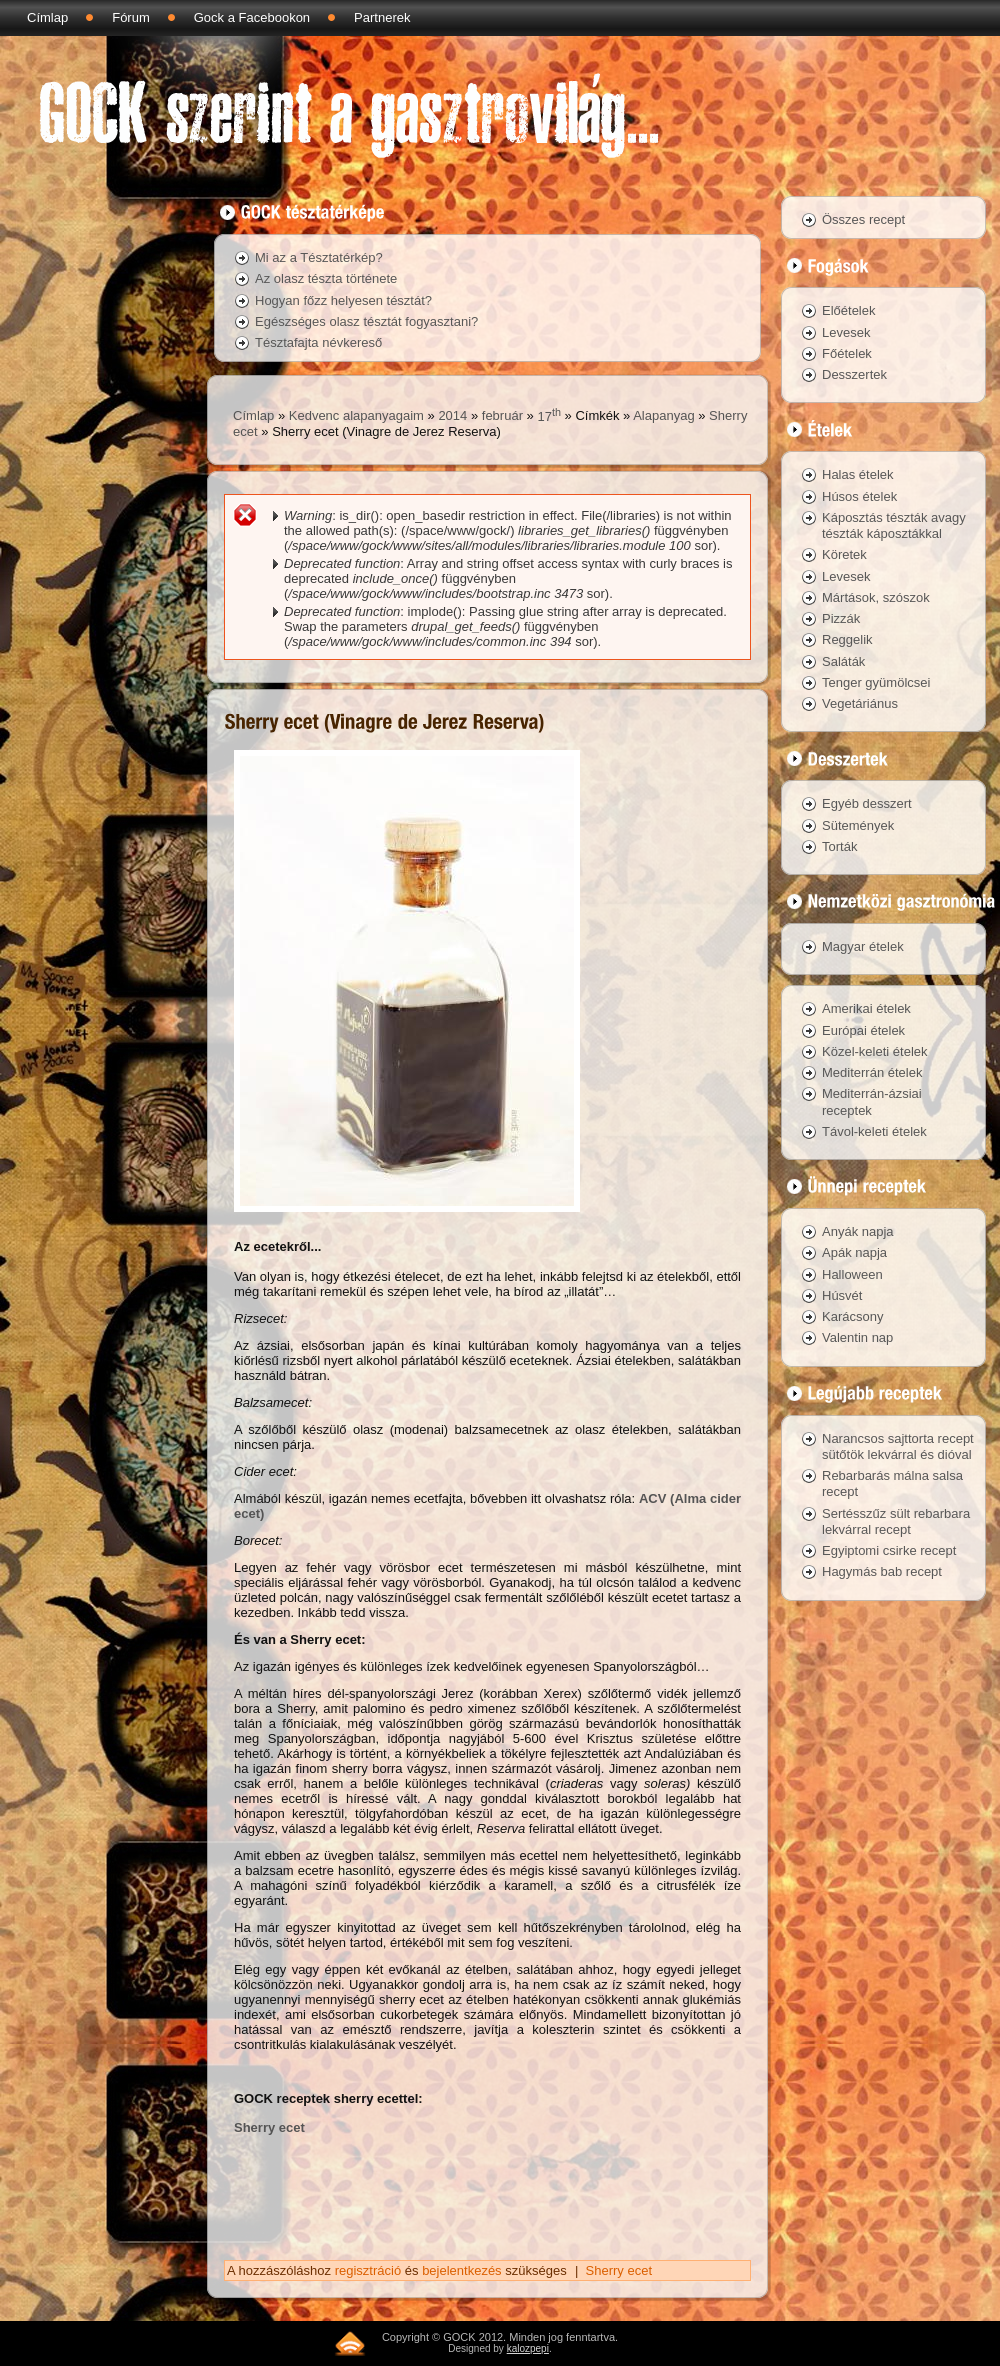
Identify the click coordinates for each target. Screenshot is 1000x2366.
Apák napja (854, 1252)
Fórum (131, 17)
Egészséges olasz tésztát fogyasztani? (366, 321)
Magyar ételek (863, 946)
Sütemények (858, 825)
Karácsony (852, 1316)
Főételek (847, 353)
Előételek (848, 310)
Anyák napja (858, 1231)
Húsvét (842, 1295)
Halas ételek (858, 474)
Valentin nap (857, 1337)
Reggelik (847, 639)
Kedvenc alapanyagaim (356, 416)
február (502, 416)
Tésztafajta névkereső (318, 342)
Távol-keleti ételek (874, 1131)
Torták (839, 846)
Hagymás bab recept (882, 1571)
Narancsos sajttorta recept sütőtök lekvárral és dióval (898, 1446)
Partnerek (382, 17)
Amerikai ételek (866, 1008)
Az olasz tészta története (326, 278)
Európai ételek (863, 1030)
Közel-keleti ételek (875, 1051)
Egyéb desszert (867, 803)
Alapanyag (663, 416)
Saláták (843, 661)
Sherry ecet (269, 2127)
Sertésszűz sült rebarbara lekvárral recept (896, 1521)
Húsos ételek (859, 496)
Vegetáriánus (860, 703)
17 (549, 416)
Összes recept (863, 219)
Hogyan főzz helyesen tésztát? (343, 300)
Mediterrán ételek (872, 1072)
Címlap (47, 17)
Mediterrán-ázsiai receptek (872, 1101)
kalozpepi (528, 2348)
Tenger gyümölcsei (876, 682)
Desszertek (854, 374)
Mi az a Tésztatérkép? (319, 257)
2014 (452, 416)
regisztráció (368, 2270)
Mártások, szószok (876, 597)
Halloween (852, 1274)
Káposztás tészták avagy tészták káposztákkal (894, 525)
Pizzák (841, 618)
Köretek (844, 554)
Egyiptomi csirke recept (889, 1550)
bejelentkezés (462, 2270)
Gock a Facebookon (252, 17)
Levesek (846, 332)
